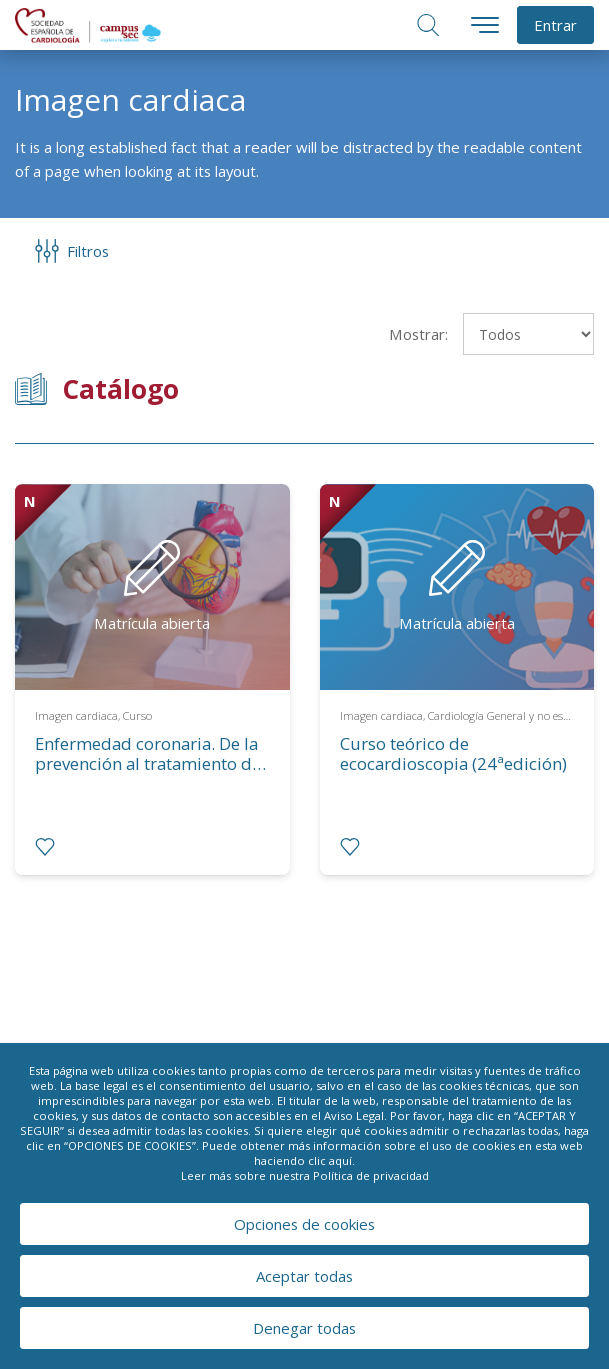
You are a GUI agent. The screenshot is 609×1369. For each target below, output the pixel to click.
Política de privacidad (371, 1175)
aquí (340, 1160)
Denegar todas (304, 1328)
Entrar (555, 25)
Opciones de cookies (304, 1224)
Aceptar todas (304, 1276)
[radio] (45, 847)
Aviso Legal (354, 1115)
